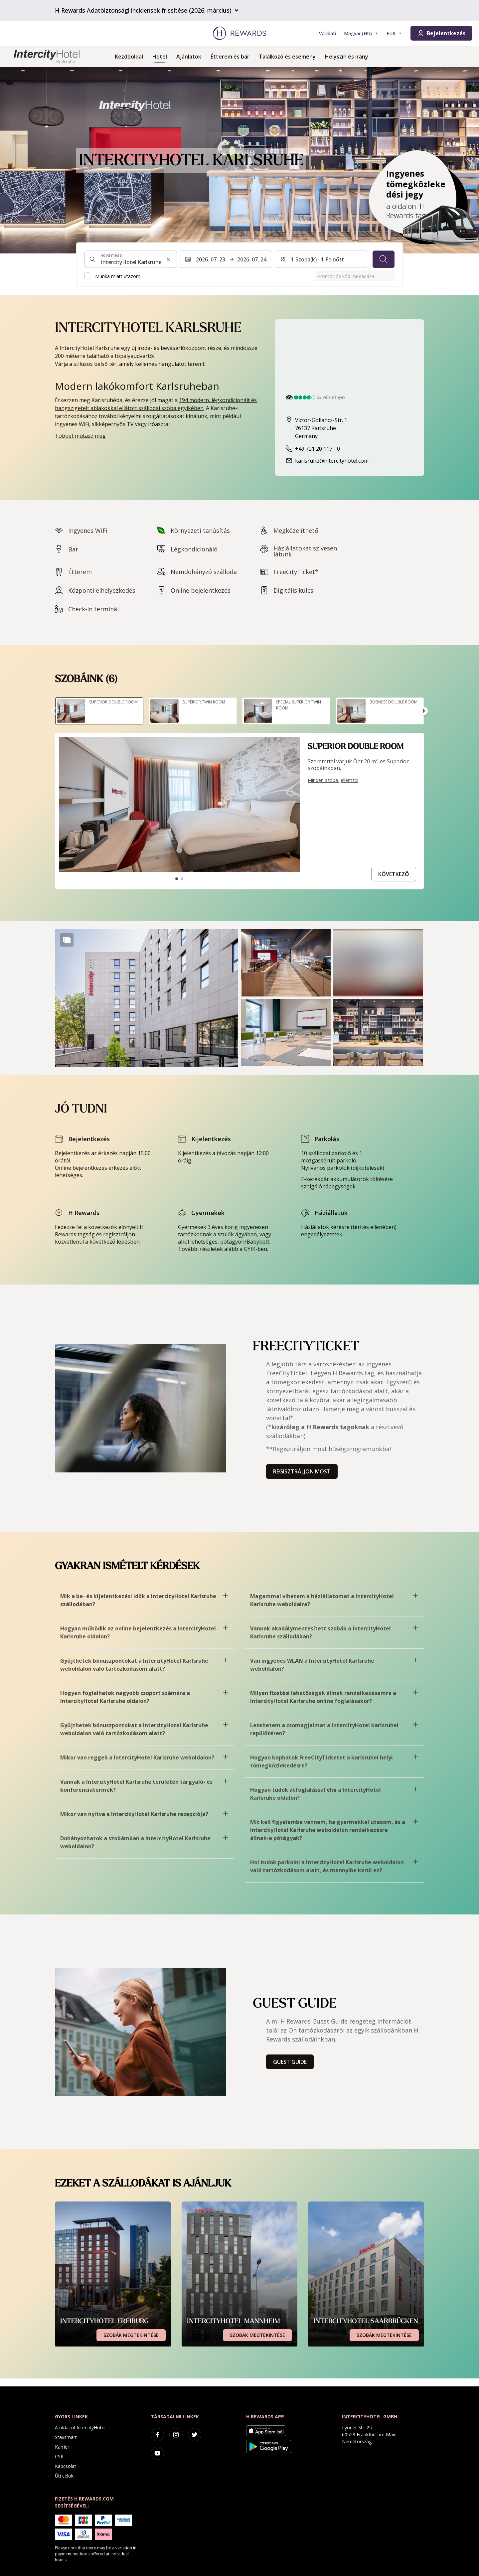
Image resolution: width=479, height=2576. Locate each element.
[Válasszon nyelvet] (361, 33)
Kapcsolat (65, 2466)
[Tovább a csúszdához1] (176, 878)
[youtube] (157, 2453)
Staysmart (66, 2437)
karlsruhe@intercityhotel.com (332, 460)
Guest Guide (290, 2061)
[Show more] (67, 940)
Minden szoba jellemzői (333, 780)
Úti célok (64, 2476)
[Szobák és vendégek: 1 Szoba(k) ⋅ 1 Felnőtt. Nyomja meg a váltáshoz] (321, 259)
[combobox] (130, 259)
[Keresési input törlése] (168, 259)
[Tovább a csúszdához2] (182, 878)
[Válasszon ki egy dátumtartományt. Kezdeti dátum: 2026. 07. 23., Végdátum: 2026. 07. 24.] (226, 259)
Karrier (62, 2447)
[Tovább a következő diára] (424, 711)
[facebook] (157, 2434)
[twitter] (194, 2434)
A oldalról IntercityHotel (80, 2427)
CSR (59, 2456)
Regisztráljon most (302, 1471)
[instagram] (176, 2434)
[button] (146, 998)
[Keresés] (384, 259)
